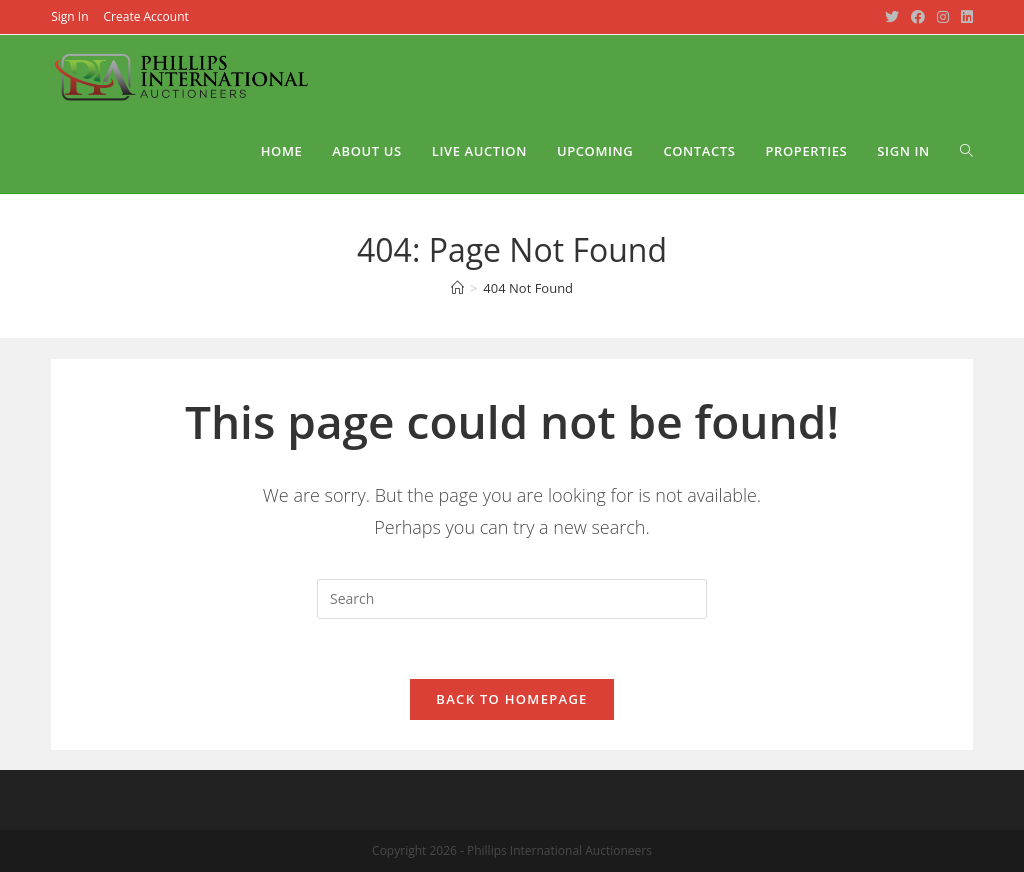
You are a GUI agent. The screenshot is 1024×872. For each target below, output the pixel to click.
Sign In (69, 16)
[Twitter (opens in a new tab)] (892, 17)
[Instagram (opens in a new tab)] (943, 17)
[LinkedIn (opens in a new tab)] (964, 17)
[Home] (457, 288)
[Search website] (966, 151)
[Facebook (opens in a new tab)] (918, 17)
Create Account (146, 16)
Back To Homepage (511, 699)
